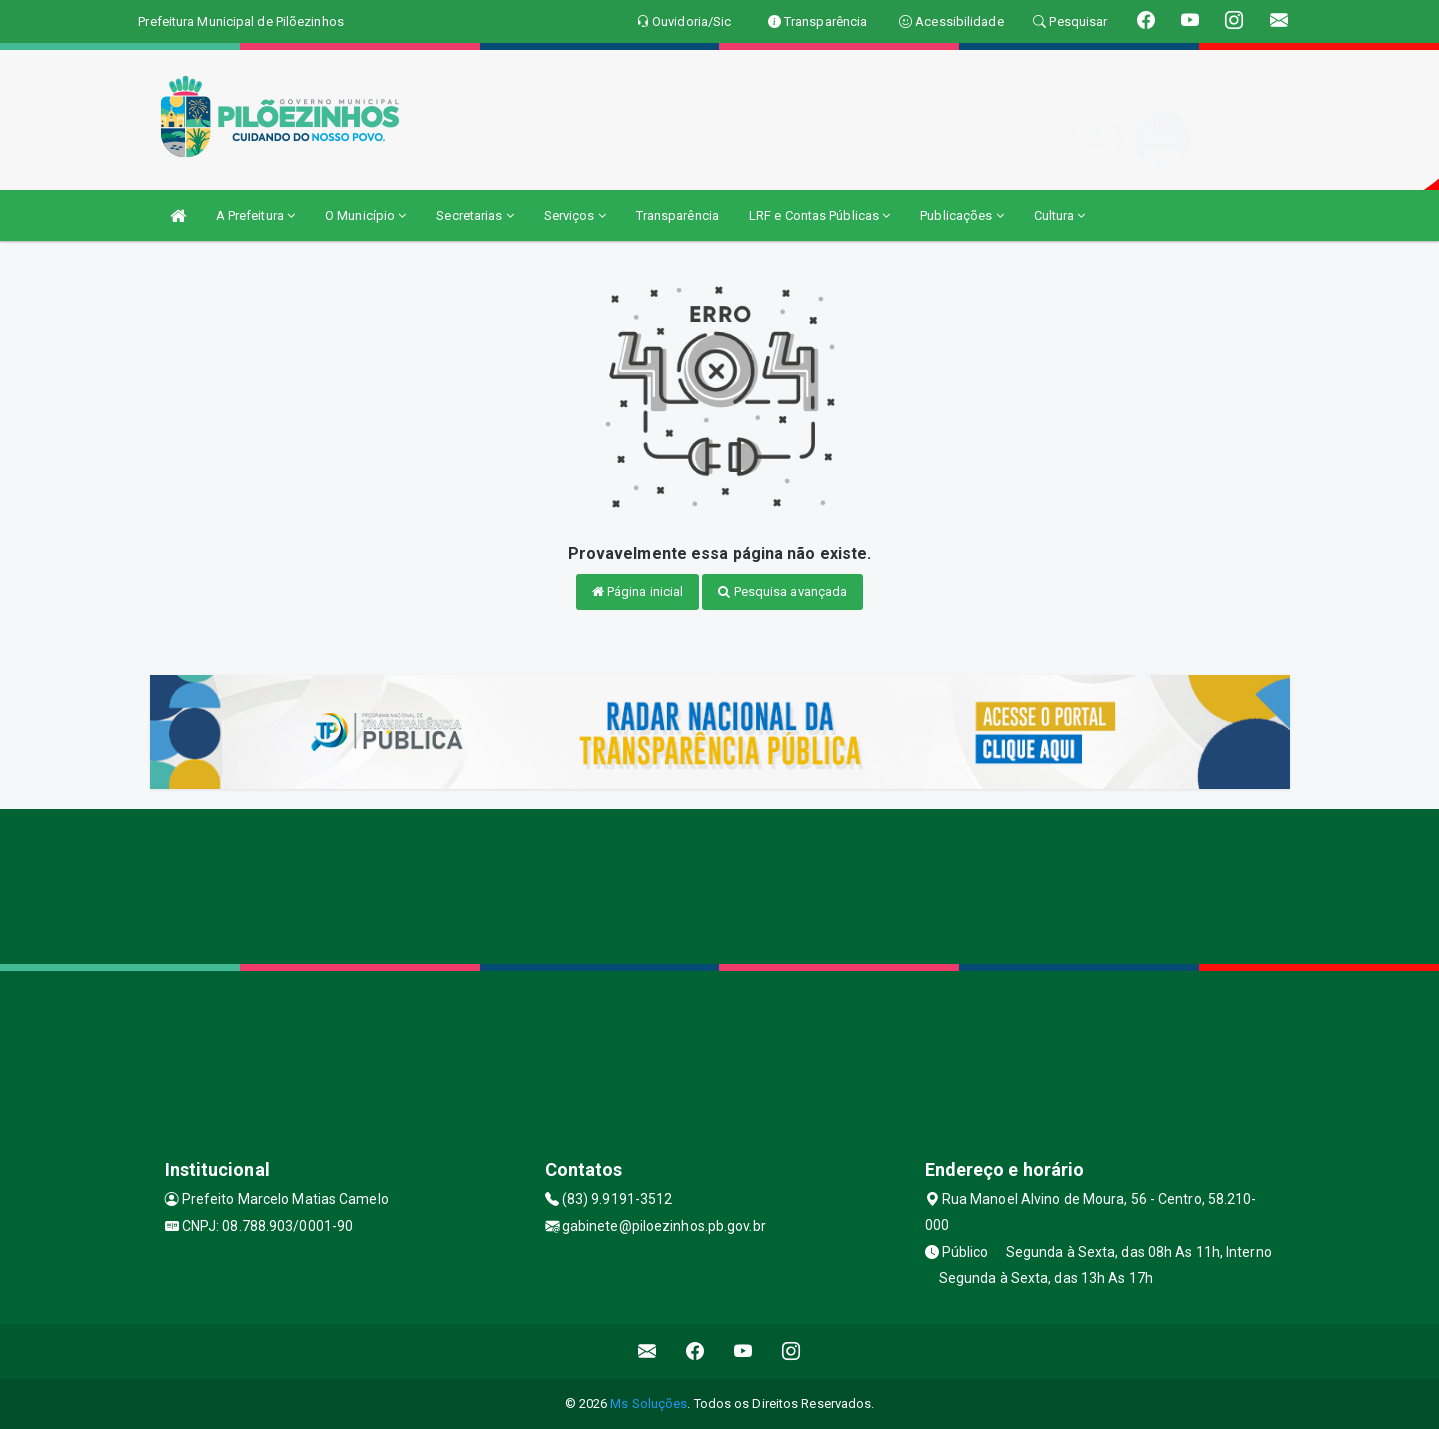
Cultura (1060, 215)
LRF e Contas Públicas (819, 215)
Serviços (575, 215)
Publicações (961, 215)
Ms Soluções (648, 1403)
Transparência (677, 215)
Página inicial (638, 591)
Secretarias (474, 215)
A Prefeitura (255, 215)
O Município (365, 215)
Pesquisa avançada (782, 591)
